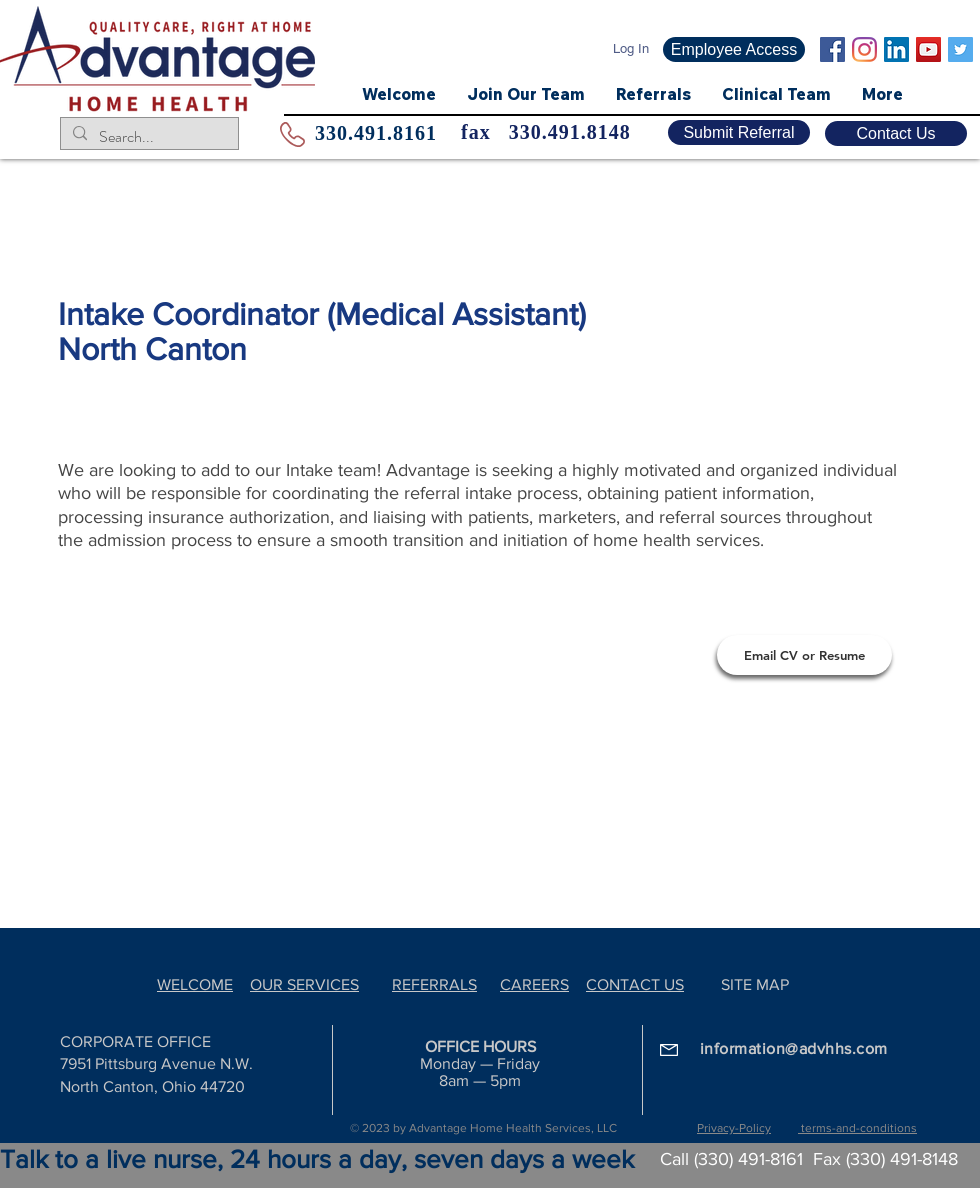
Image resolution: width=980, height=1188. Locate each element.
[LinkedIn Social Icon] (896, 49)
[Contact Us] (896, 133)
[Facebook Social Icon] (832, 49)
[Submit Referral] (739, 132)
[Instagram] (864, 49)
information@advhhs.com (794, 1048)
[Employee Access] (734, 49)
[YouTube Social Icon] (928, 49)
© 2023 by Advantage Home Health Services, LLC (483, 1128)
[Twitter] (960, 49)
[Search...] (147, 137)
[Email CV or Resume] (804, 655)
